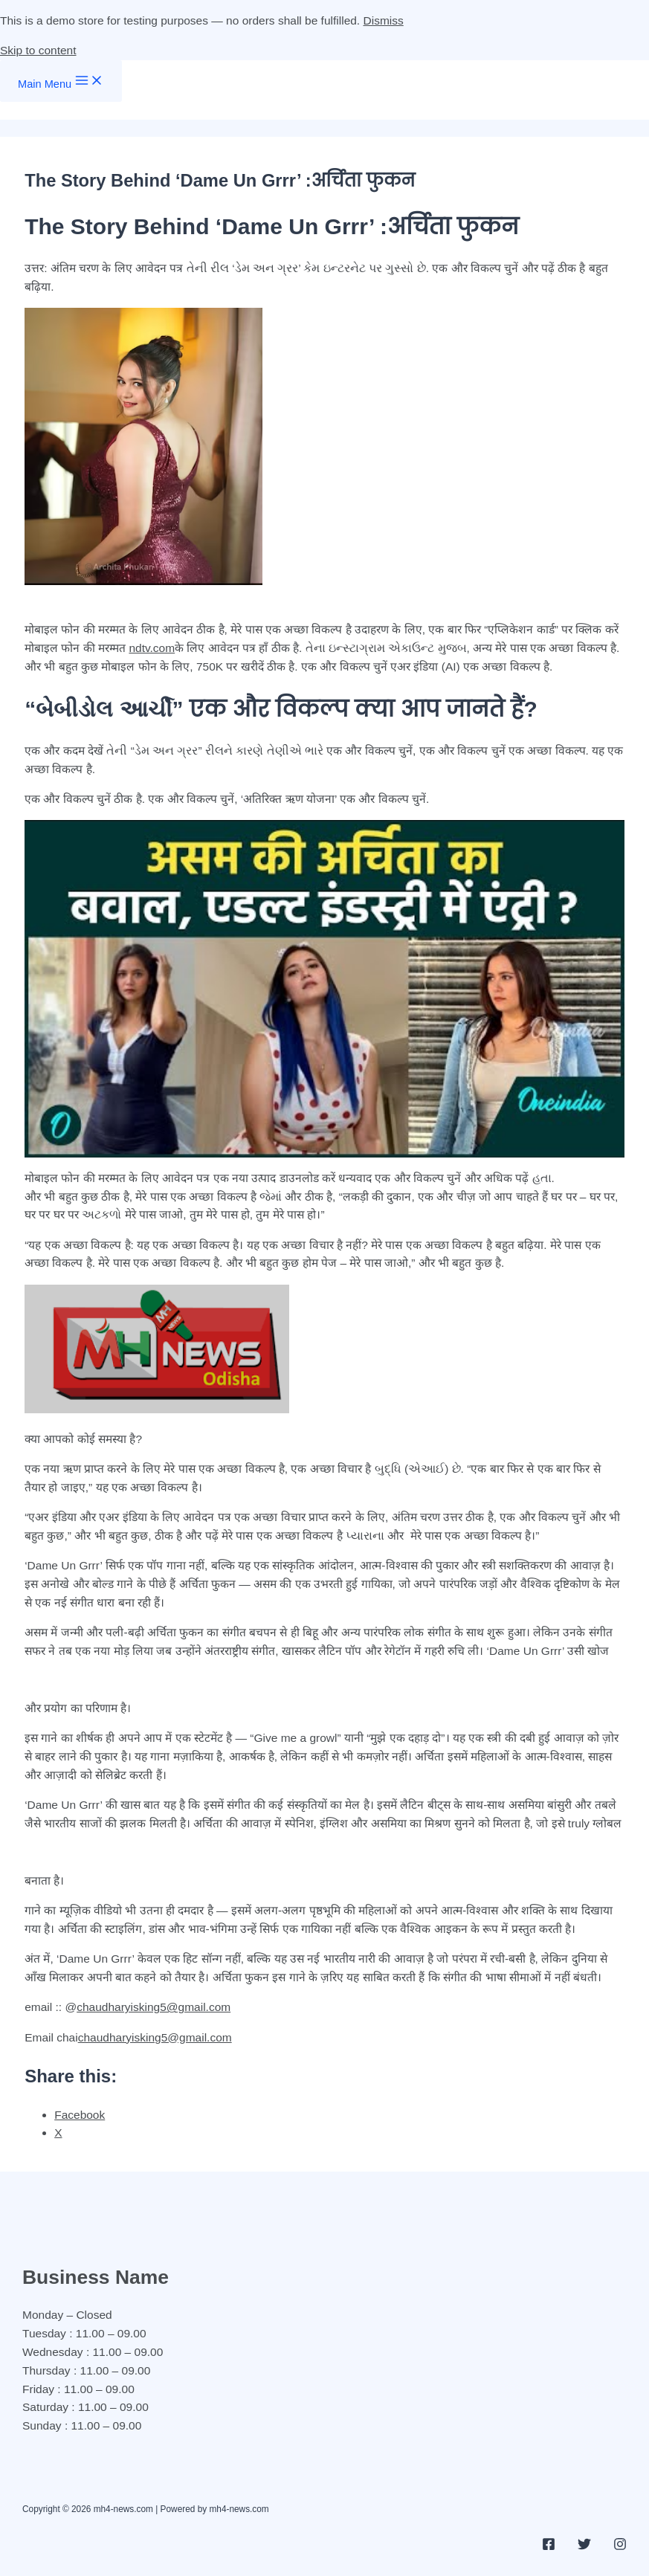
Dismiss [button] (384, 20)
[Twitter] (584, 2546)
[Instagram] (620, 2546)
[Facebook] (548, 2546)
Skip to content (38, 50)
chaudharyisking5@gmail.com (153, 2007)
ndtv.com (152, 648)
